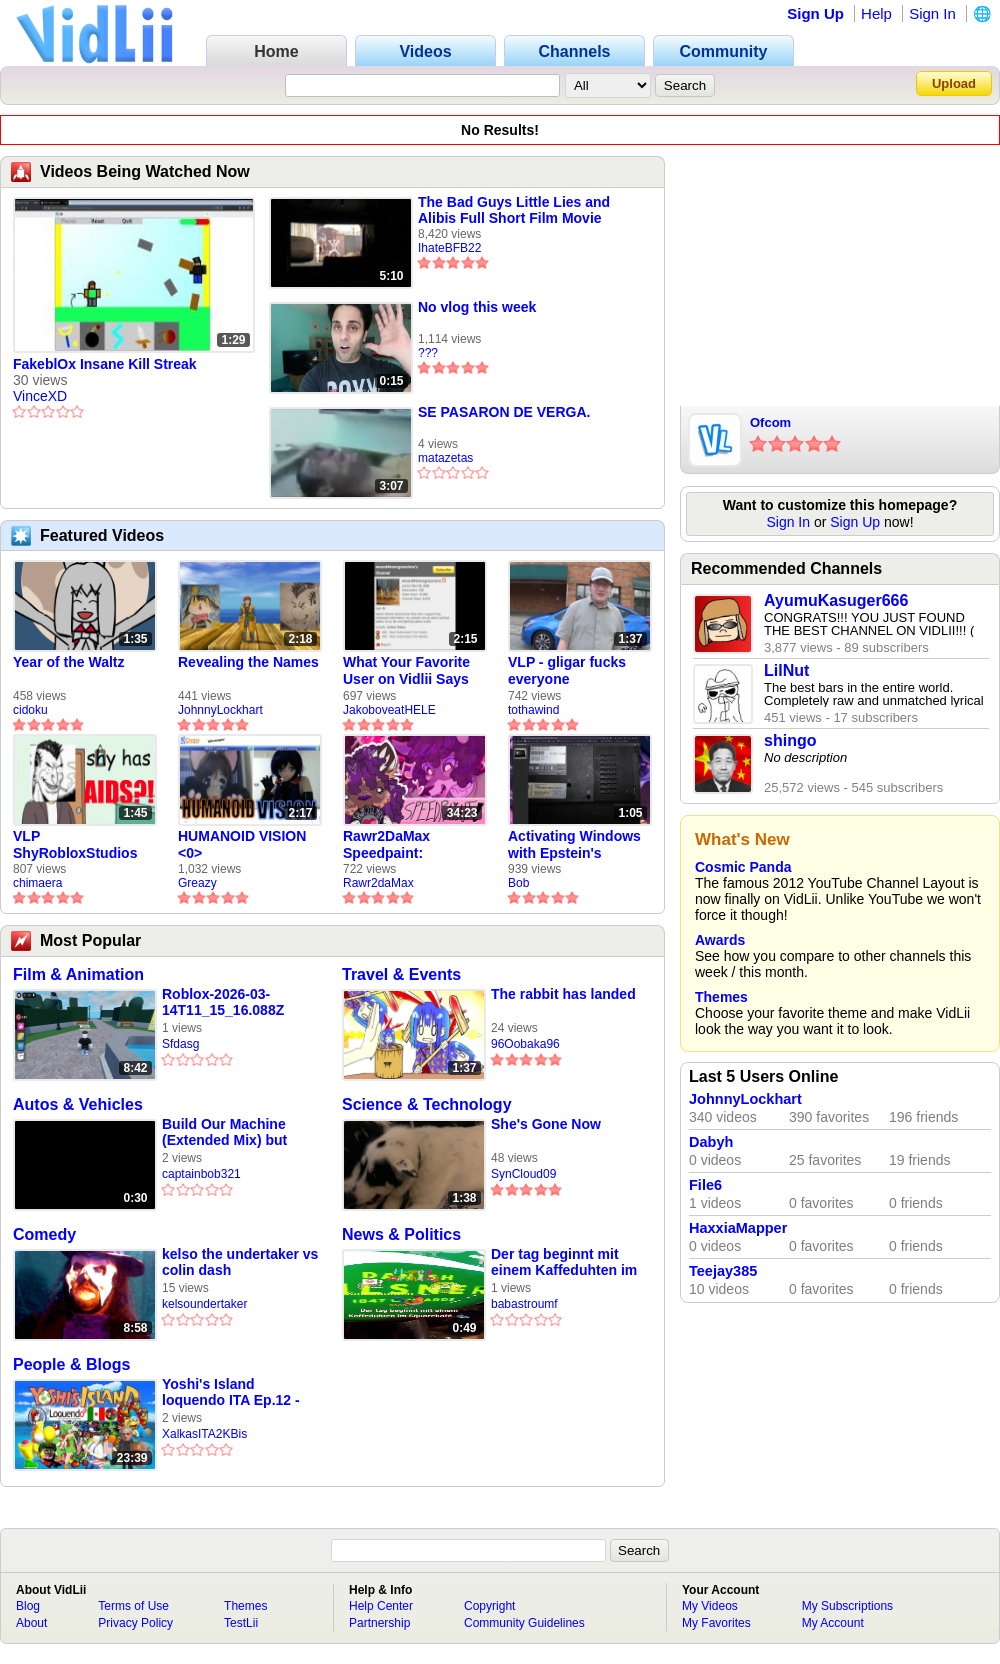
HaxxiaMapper (738, 1228)
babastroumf (524, 1304)
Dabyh (711, 1142)
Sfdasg (180, 1044)
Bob (518, 883)
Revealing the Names (248, 662)
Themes (721, 997)
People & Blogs (71, 1364)
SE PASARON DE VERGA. (504, 412)
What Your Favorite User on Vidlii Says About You (406, 671)
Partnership (379, 1623)
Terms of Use (133, 1606)
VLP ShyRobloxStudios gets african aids (75, 845)
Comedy (44, 1234)
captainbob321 (201, 1174)
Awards (720, 940)
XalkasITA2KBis (204, 1434)
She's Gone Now (546, 1124)
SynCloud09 (523, 1174)
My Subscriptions (847, 1606)
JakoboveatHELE (389, 710)
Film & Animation (78, 974)
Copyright (489, 1606)
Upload (954, 83)
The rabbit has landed (563, 994)
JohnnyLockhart (220, 710)
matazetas (445, 458)
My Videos (710, 1606)
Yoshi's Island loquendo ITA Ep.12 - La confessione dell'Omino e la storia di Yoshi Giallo (240, 1392)
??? (428, 353)
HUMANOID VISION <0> (242, 844)
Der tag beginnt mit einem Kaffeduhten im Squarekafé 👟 (564, 1262)
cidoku (30, 710)
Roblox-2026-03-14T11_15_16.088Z (223, 1002)
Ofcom (770, 422)
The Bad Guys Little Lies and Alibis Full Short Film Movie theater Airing (514, 210)
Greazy (197, 883)
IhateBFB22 (449, 248)
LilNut (786, 670)
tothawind (533, 710)
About (31, 1623)
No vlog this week (477, 307)
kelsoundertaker (204, 1304)
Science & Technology (427, 1104)
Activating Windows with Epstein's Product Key (574, 845)
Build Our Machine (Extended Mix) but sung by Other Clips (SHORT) (228, 1132)
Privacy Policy (135, 1623)
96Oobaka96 (525, 1044)
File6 (705, 1185)
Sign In (932, 13)
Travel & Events (401, 974)
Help (876, 13)
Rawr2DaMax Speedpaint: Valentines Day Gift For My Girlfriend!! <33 (406, 845)
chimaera (37, 883)
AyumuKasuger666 (836, 600)
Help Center (381, 1606)
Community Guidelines (524, 1623)
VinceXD (40, 396)
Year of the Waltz (69, 662)
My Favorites (716, 1623)
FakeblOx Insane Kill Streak (105, 364)
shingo (790, 740)
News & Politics (401, 1234)
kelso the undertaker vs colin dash (240, 1262)
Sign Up (815, 13)
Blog (28, 1606)
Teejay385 (723, 1271)
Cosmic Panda (743, 867)
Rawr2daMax (378, 883)
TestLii (241, 1623)
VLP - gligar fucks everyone (567, 670)
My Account (833, 1623)
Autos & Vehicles (78, 1104)
